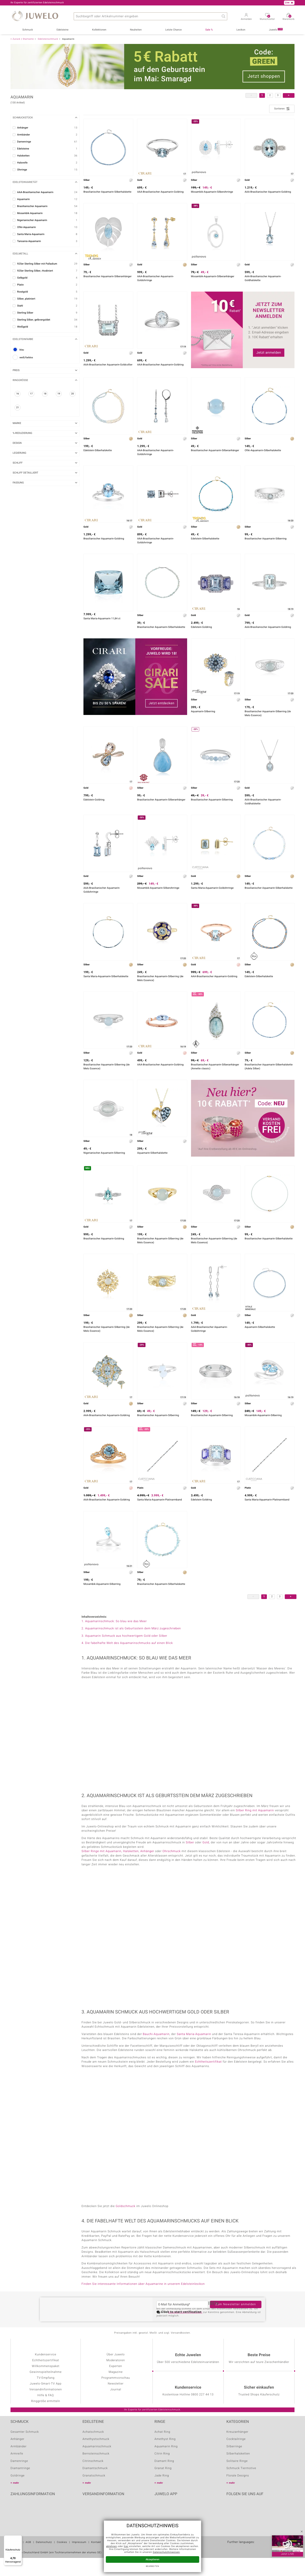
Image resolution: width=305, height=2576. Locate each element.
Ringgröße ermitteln (45, 2419)
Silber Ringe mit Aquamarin (101, 1851)
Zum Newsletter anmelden (235, 2313)
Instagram (250, 2524)
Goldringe (18, 2493)
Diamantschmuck (95, 2486)
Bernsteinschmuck (95, 2472)
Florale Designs (237, 2493)
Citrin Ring (162, 2472)
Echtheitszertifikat (208, 2062)
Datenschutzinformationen (185, 2330)
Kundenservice (45, 2372)
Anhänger (147, 1851)
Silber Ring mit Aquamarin (255, 1810)
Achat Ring (162, 2450)
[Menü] (19, 2537)
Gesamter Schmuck (25, 2450)
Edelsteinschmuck (48, 39)
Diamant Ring (164, 2479)
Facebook (230, 2524)
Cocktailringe (236, 2457)
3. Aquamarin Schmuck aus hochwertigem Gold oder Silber (124, 1636)
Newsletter (116, 2401)
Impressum (79, 2560)
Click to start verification (181, 2321)
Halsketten (131, 1851)
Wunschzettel (267, 18)
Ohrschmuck (171, 1851)
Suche (223, 16)
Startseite (28, 39)
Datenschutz (44, 2560)
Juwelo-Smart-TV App (45, 2401)
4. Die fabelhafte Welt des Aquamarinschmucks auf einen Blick (127, 1643)
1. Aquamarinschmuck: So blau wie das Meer (114, 1621)
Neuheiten (136, 30)
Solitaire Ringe (237, 2479)
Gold (205, 1842)
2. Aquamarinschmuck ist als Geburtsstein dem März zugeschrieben (131, 1628)
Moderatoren (115, 2378)
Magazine (116, 2390)
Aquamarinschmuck (96, 2464)
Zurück (16, 39)
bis (50, 378)
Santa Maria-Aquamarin (194, 2034)
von (15, 378)
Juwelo (276, 30)
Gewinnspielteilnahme (46, 2390)
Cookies (62, 2560)
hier (126, 2546)
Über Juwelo (116, 2372)
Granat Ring (163, 2486)
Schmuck (27, 30)
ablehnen (111, 2546)
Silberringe (234, 2464)
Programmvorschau (115, 2396)
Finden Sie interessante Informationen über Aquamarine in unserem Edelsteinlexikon (143, 2284)
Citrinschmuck (92, 2479)
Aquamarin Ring (166, 2464)
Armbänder (19, 2464)
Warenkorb (288, 18)
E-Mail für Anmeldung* (174, 2313)
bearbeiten (152, 2566)
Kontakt (96, 2560)
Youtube (240, 2524)
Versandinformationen (45, 2407)
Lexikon (240, 30)
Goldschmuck (125, 2206)
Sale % (209, 30)
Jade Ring (161, 2493)
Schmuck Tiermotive (241, 2486)
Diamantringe (20, 2486)
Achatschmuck (93, 2450)
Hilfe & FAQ (45, 2413)
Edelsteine (62, 30)
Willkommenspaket (46, 2384)
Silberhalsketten (238, 2472)
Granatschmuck (93, 2493)
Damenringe (19, 2479)
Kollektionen (99, 30)
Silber (190, 1842)
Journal (115, 2407)
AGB (28, 2560)
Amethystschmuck (95, 2457)
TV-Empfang (45, 2396)
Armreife (17, 2472)
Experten (115, 2384)
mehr (16, 2501)
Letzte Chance (173, 30)
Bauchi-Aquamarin (156, 2034)
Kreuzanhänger (237, 2450)
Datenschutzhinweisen (166, 2552)
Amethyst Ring (165, 2457)
